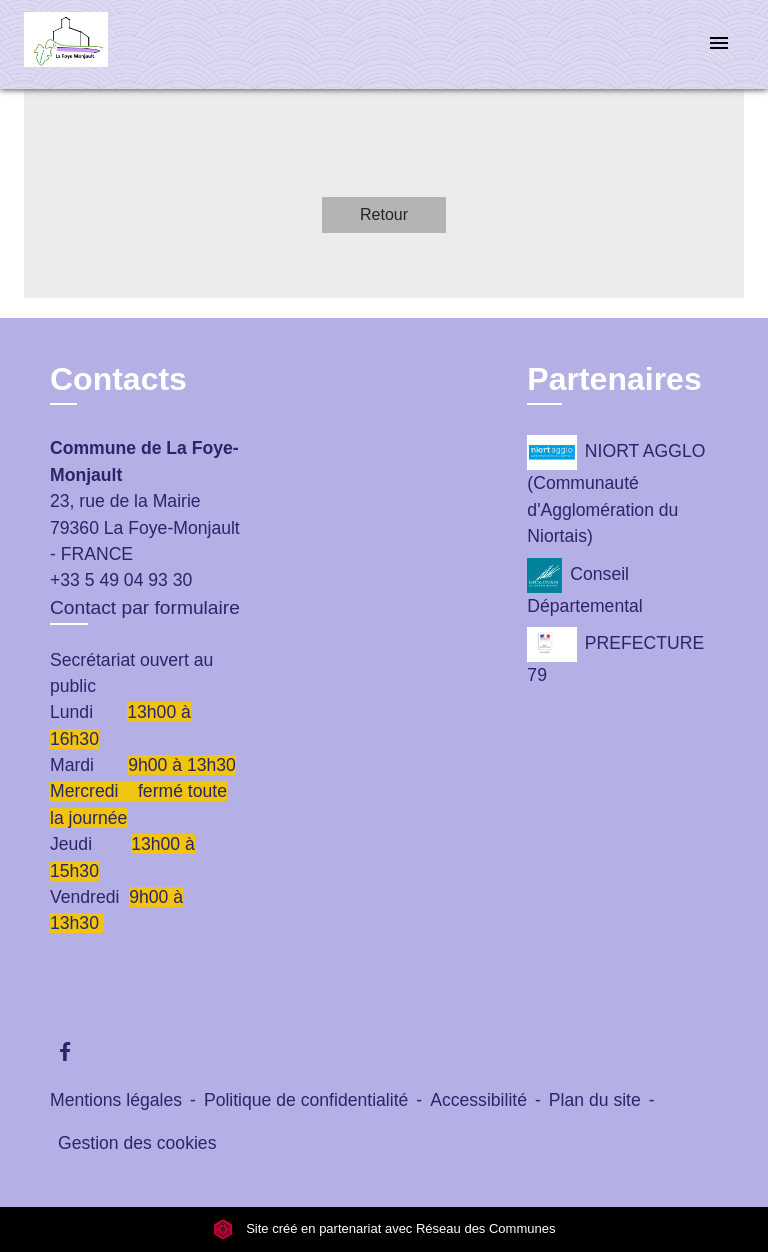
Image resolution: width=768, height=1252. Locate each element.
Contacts (118, 379)
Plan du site (595, 1100)
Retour (384, 214)
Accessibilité (478, 1100)
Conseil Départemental (584, 587)
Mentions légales (116, 1100)
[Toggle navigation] (719, 44)
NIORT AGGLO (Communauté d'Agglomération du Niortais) (616, 490)
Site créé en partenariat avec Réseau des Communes (384, 1229)
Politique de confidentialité (306, 1100)
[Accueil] (99, 44)
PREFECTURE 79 (615, 656)
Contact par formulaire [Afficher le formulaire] (145, 607)
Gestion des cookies (137, 1143)
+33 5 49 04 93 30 (121, 580)
